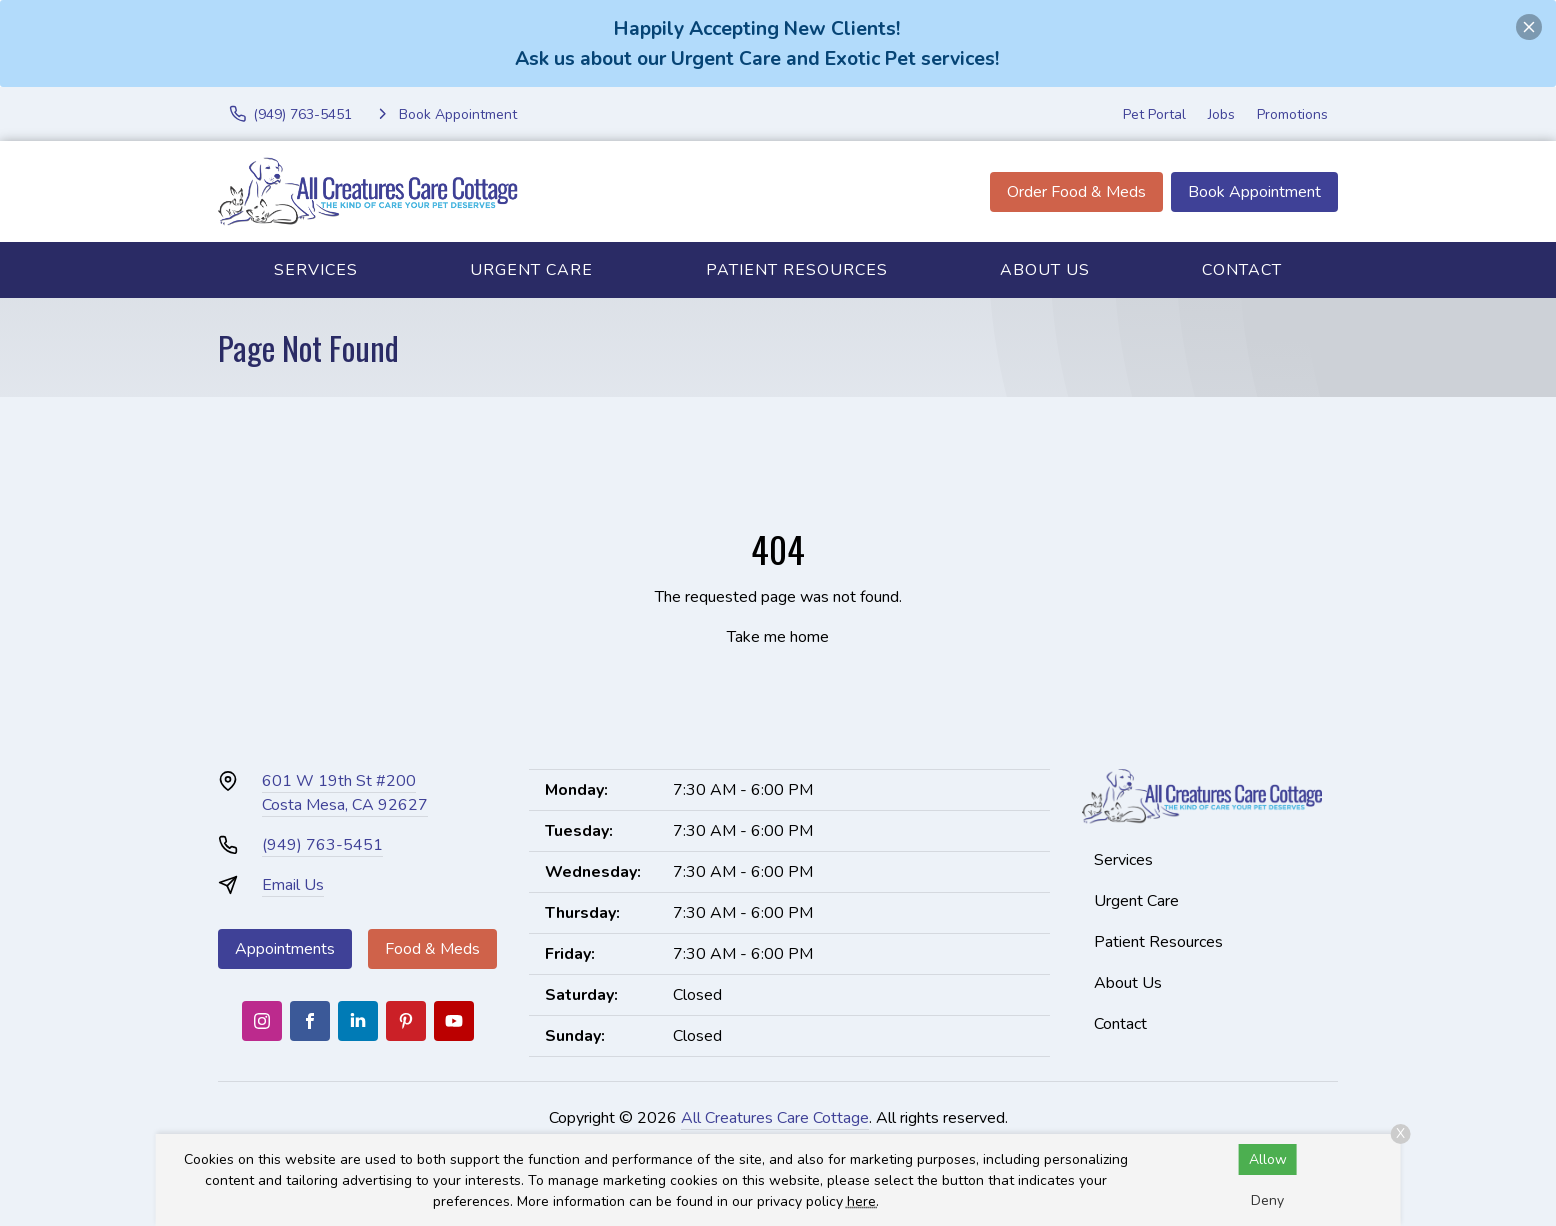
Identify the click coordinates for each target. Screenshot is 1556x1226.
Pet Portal (1154, 114)
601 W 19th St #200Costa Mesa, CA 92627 (345, 793)
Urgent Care (531, 270)
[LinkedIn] (358, 1021)
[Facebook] (310, 1021)
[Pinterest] (406, 1021)
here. (863, 1201)
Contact (1242, 270)
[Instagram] (262, 1021)
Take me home (778, 637)
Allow (1268, 1159)
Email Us (293, 885)
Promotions (1292, 114)
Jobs (1221, 114)
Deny (1267, 1200)
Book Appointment (1254, 192)
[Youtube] (454, 1021)
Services (316, 270)
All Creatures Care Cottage (775, 1118)
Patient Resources (797, 270)
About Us (1045, 270)
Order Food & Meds (1076, 192)
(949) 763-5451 (322, 845)
